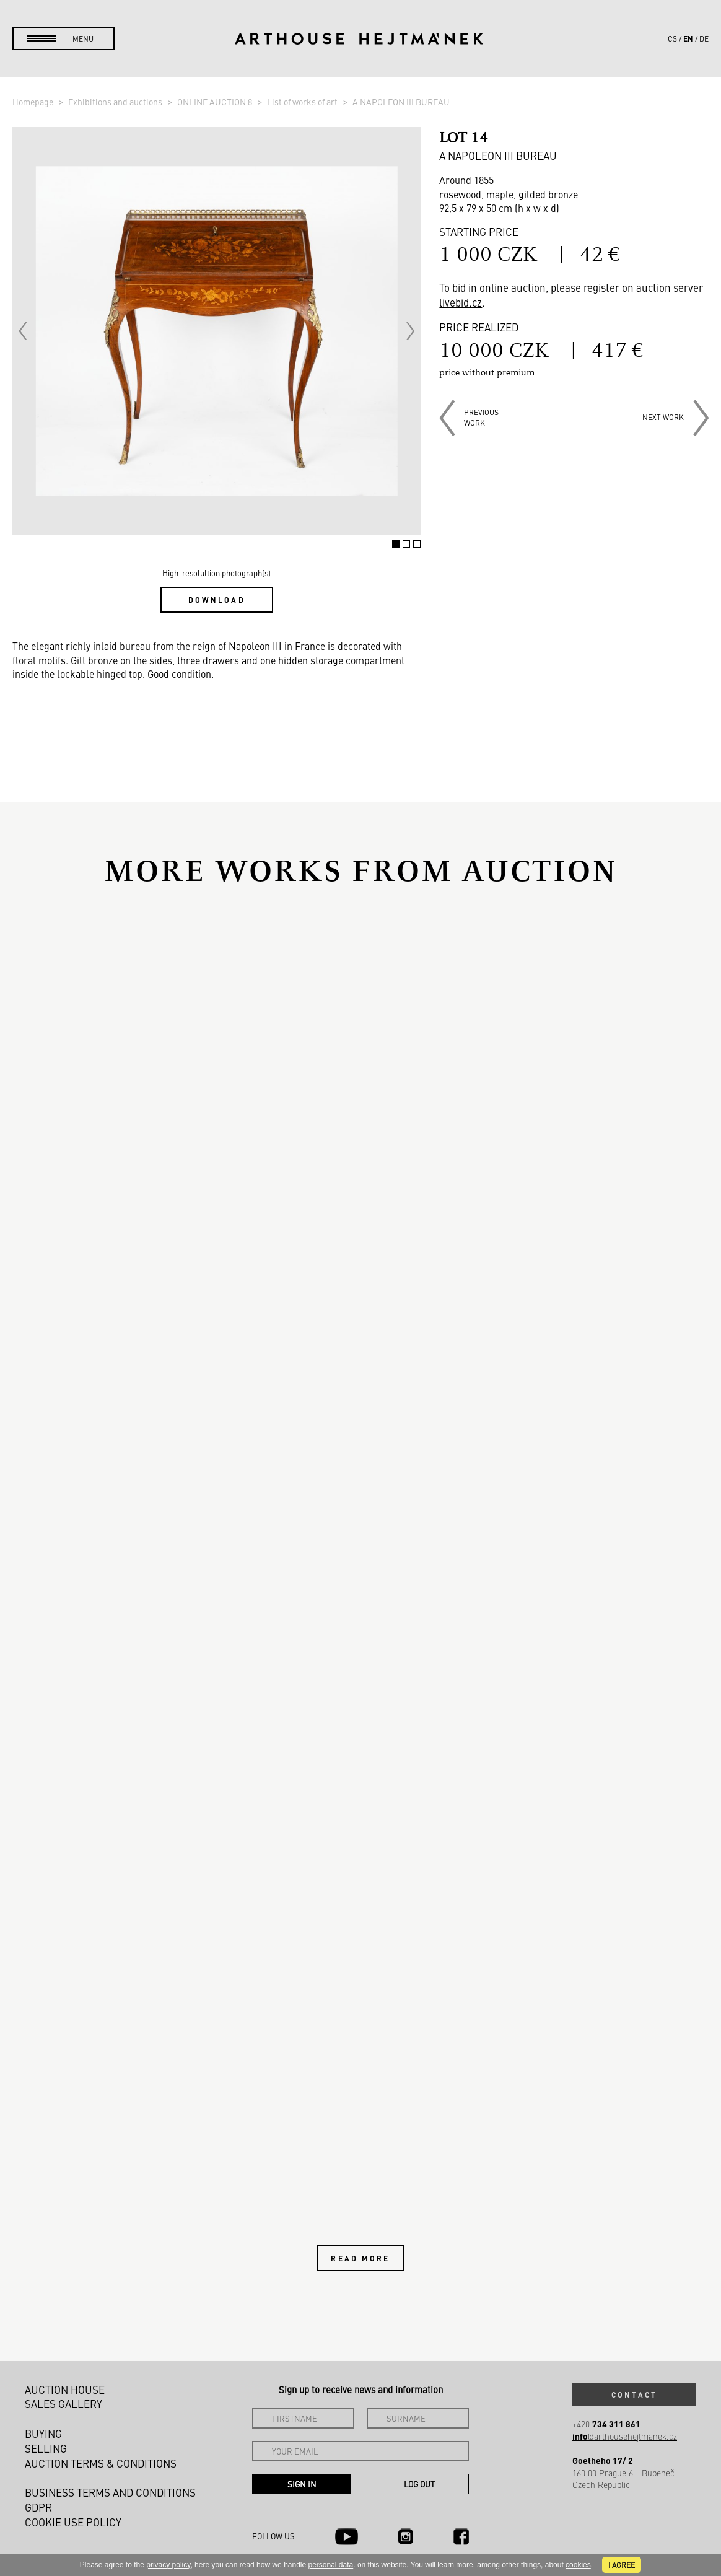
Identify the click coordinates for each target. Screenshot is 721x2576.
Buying (43, 2433)
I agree (621, 2565)
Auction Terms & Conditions (101, 2463)
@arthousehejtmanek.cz (624, 2436)
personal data (331, 2565)
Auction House (65, 2389)
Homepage (33, 101)
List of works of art (303, 101)
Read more (360, 2258)
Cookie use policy (73, 2522)
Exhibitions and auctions (116, 101)
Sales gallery (63, 2403)
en (688, 38)
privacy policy (168, 2565)
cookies (578, 2565)
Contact (634, 2394)
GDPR (38, 2507)
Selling (46, 2448)
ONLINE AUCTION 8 (215, 101)
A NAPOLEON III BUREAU (401, 101)
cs (672, 38)
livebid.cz (460, 302)
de (704, 38)
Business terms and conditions (110, 2492)
